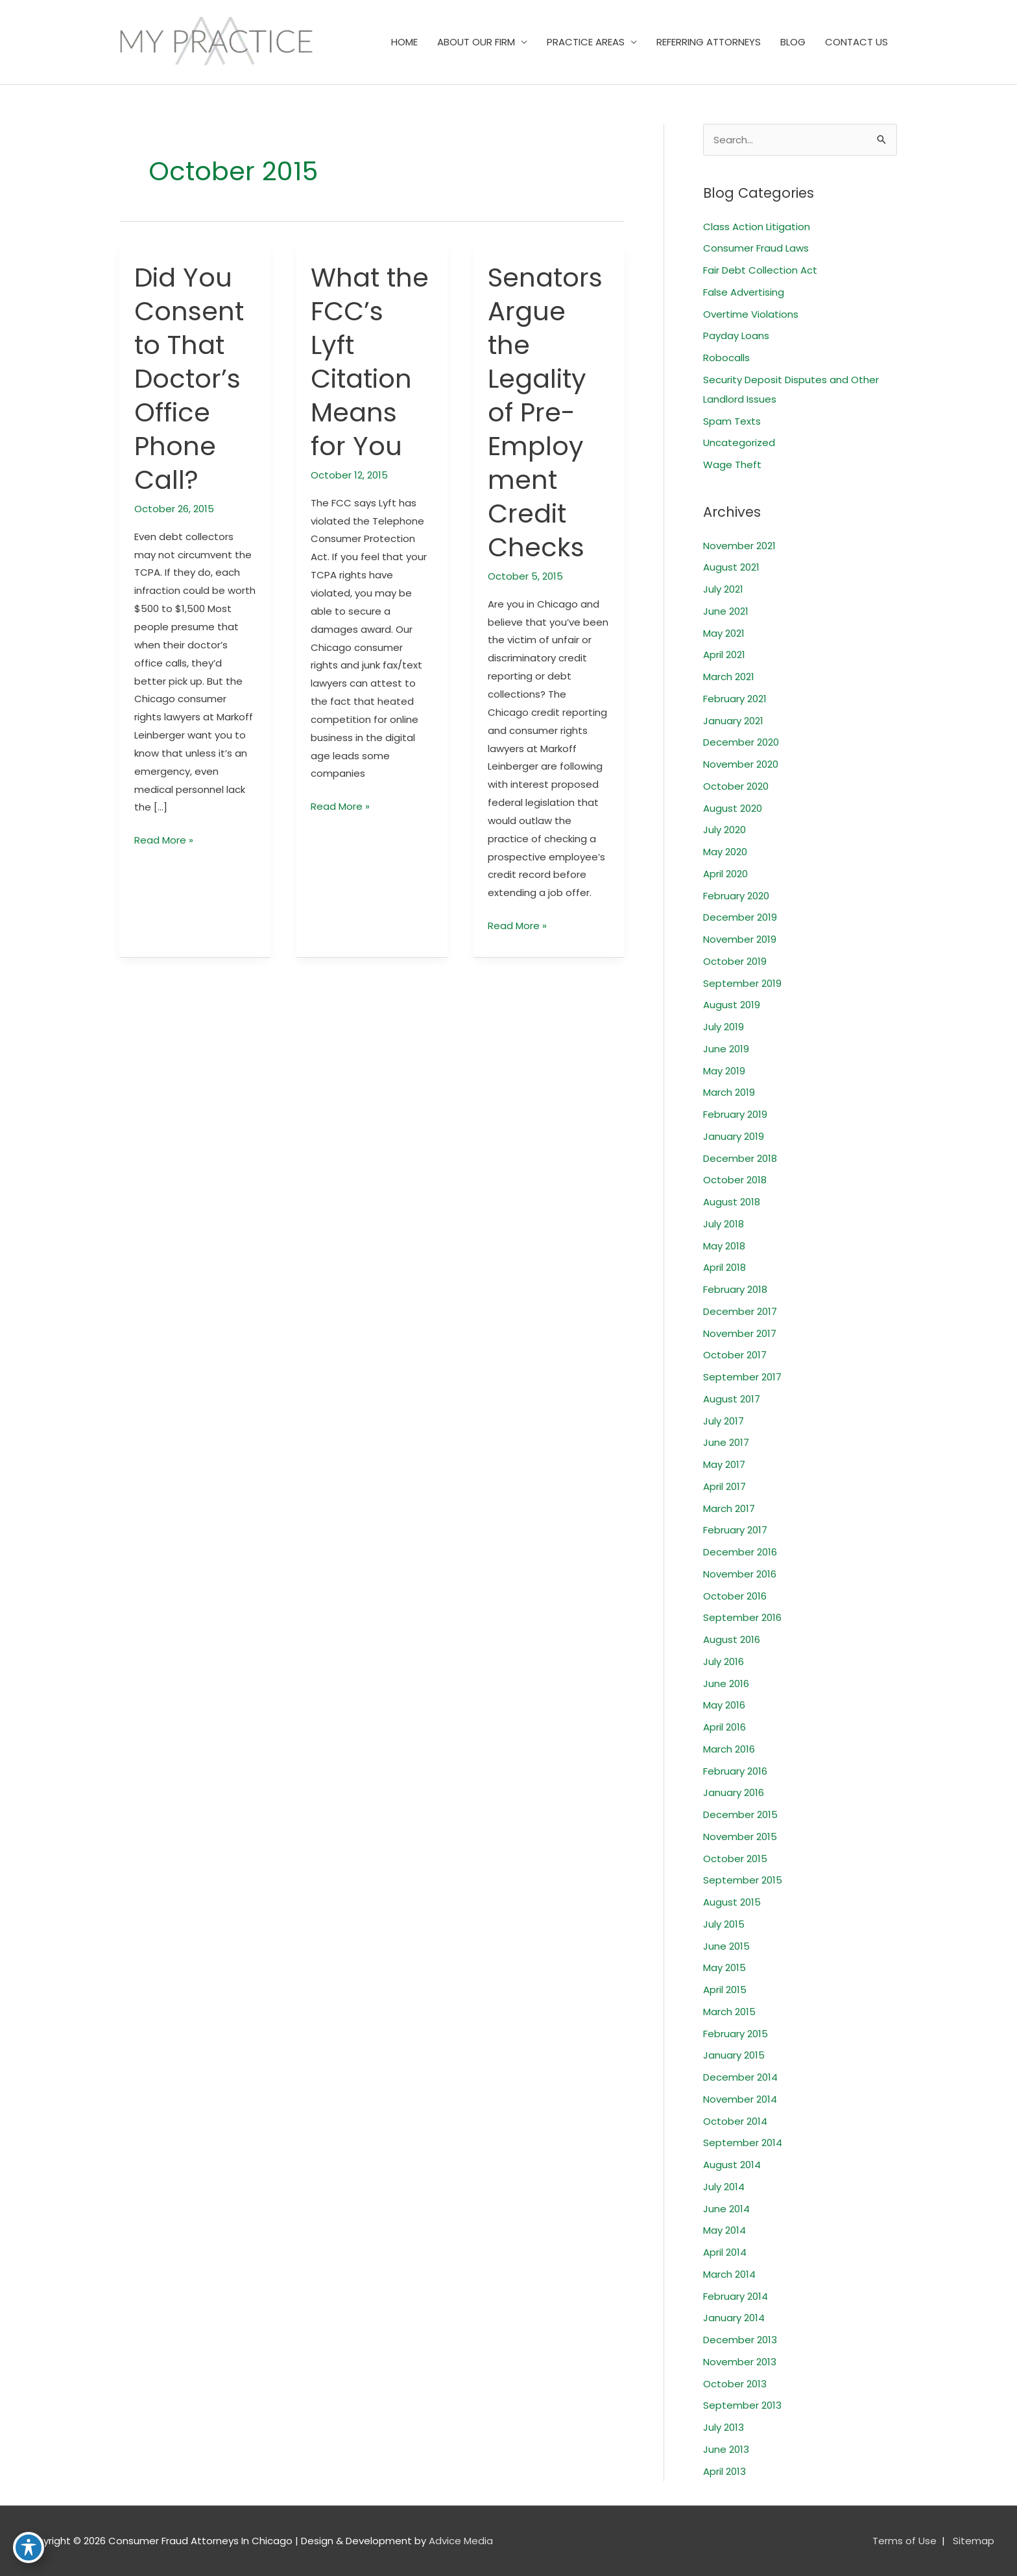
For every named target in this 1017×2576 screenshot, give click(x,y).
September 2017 (742, 1377)
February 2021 (735, 698)
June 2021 (725, 611)
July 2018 (723, 1224)
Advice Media (461, 2540)
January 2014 (734, 2317)
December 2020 (741, 742)
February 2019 (735, 1114)
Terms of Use (904, 2540)
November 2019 (739, 939)
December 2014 (740, 2077)
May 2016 (724, 1705)
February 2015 (735, 2033)
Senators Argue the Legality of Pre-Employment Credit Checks (545, 412)
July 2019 (723, 1027)
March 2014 (729, 2274)
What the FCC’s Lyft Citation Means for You (370, 361)
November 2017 (739, 1333)
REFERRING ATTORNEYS (708, 42)
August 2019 (731, 1004)
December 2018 (740, 1158)
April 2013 (724, 2471)
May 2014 (724, 2230)
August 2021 (731, 567)
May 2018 (724, 1246)
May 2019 (724, 1071)
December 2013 (740, 2339)
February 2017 (735, 1530)
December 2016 (740, 1552)
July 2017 (723, 1421)
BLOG (793, 42)
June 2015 (726, 1946)
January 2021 (733, 720)
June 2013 (726, 2449)
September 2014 (742, 2142)
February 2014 (735, 2296)
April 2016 (724, 1727)
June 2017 (726, 1442)
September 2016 (742, 1617)
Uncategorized (739, 442)
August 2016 (731, 1639)
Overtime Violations (750, 314)
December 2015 (740, 1814)
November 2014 (740, 2099)
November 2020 (740, 764)
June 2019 (726, 1049)
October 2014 (735, 2121)
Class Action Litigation (756, 226)
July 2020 (724, 829)
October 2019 (735, 961)
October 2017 (735, 1355)
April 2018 (724, 1267)
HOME (404, 42)
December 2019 (740, 917)
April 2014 (725, 2252)
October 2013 (735, 2384)
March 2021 (728, 676)
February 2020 (736, 896)
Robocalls (726, 357)
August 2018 (731, 1202)
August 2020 (732, 808)
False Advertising (743, 292)
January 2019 (733, 1136)
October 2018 (735, 1180)
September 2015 (742, 1880)
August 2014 (732, 2164)
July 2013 (723, 2427)
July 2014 (724, 2186)
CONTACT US (856, 42)
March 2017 (729, 1508)
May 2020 (725, 851)
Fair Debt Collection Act (760, 270)
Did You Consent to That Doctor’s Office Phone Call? (189, 378)
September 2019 (742, 983)
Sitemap (973, 2540)
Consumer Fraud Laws (756, 248)
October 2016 (735, 1596)
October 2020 (736, 786)
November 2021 (739, 545)
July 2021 (723, 589)
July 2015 (724, 1924)
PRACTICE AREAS (586, 42)
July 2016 (723, 1661)
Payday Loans (736, 335)
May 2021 (724, 633)
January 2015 (734, 2055)
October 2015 (735, 1858)
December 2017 (740, 1311)
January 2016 (733, 1792)
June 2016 (726, 1683)
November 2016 (739, 1574)
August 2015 (732, 1902)
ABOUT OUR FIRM (476, 42)
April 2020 (725, 873)
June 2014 (726, 2209)
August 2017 (731, 1399)
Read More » (163, 840)
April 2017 (724, 1486)
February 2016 (735, 1771)
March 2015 (729, 2011)
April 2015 (725, 1989)
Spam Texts (732, 421)
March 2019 (729, 1092)
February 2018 (735, 1289)
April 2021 (724, 654)
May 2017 (724, 1464)
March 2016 (729, 1749)
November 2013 (739, 2362)
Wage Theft (732, 464)
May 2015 (724, 1967)
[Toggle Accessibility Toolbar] (28, 2547)
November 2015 (740, 1836)
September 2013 (742, 2405)
